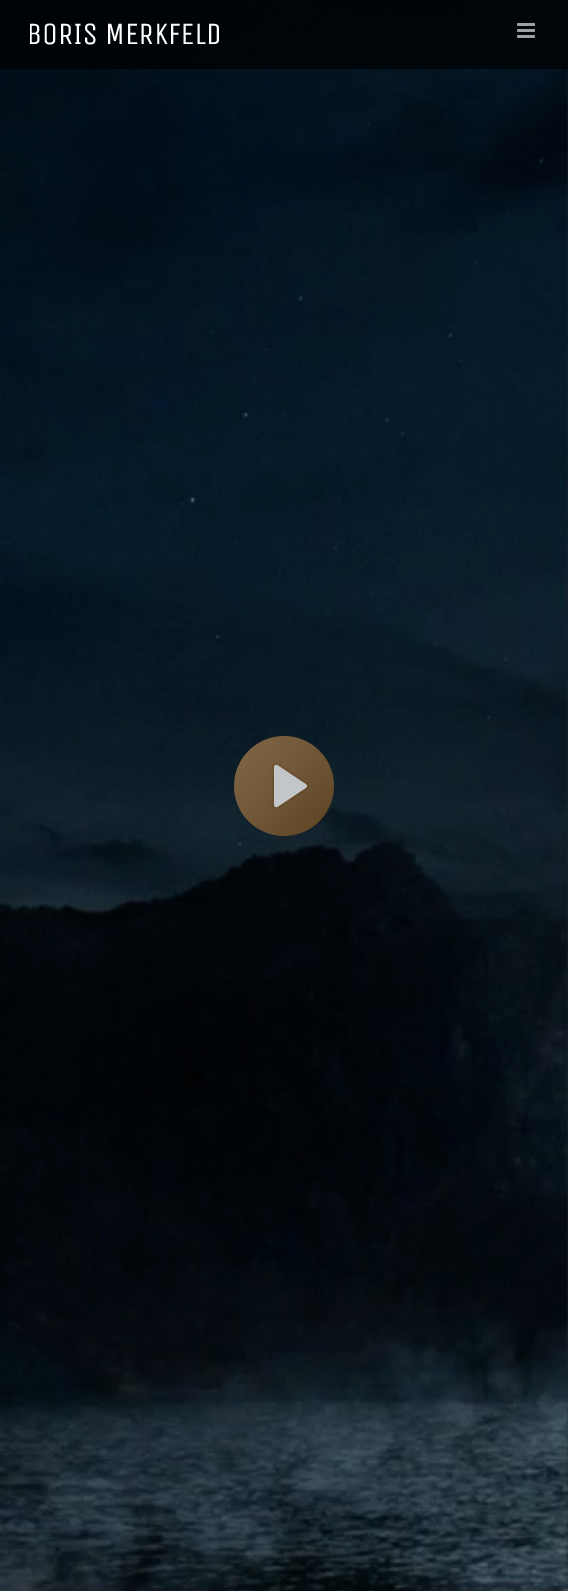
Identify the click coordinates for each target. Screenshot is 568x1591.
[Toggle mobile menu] (527, 30)
